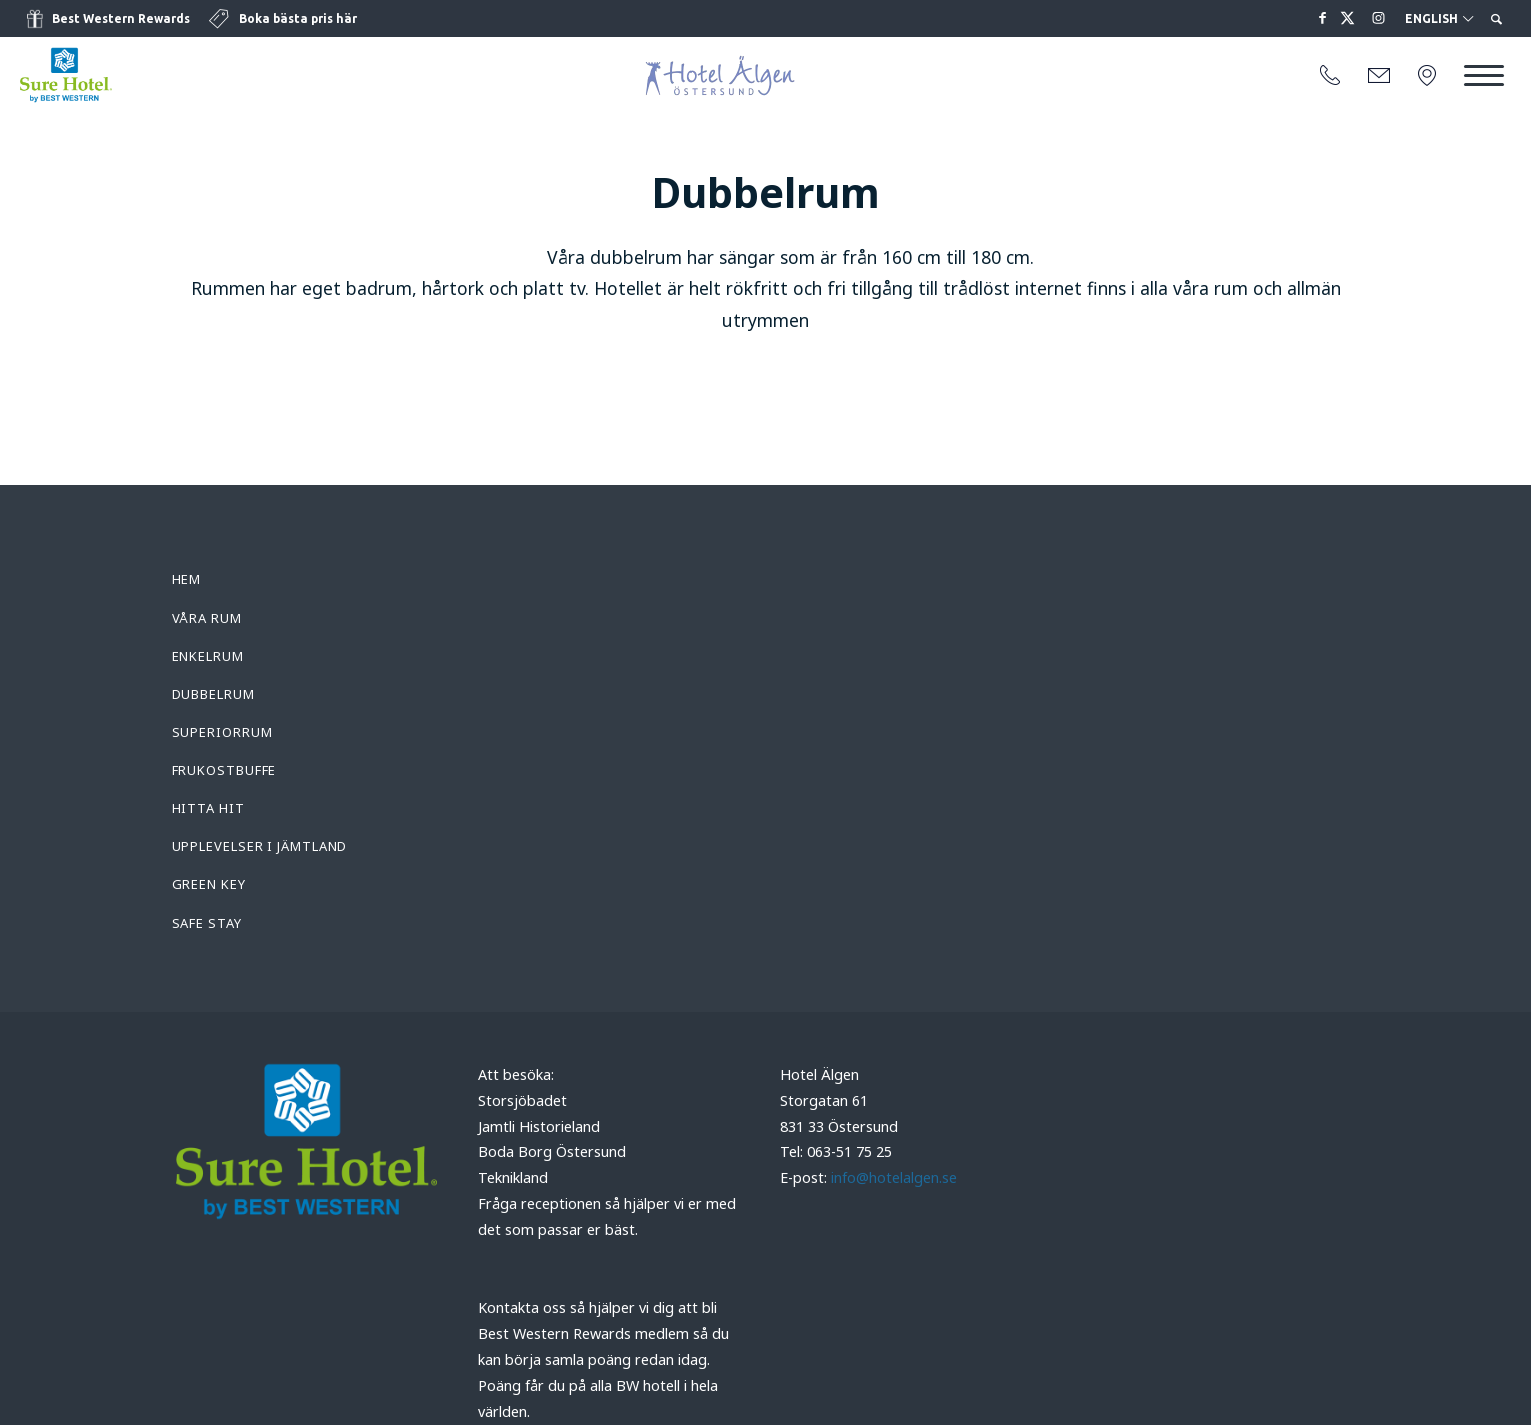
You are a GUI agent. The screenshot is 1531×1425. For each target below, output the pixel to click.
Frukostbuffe (224, 770)
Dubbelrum (213, 694)
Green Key (209, 884)
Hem (187, 579)
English (1439, 19)
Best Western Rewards (121, 18)
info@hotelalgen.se (894, 1177)
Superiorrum (222, 732)
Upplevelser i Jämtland (260, 846)
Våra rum (207, 618)
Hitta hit (208, 808)
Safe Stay (207, 923)
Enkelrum (208, 656)
